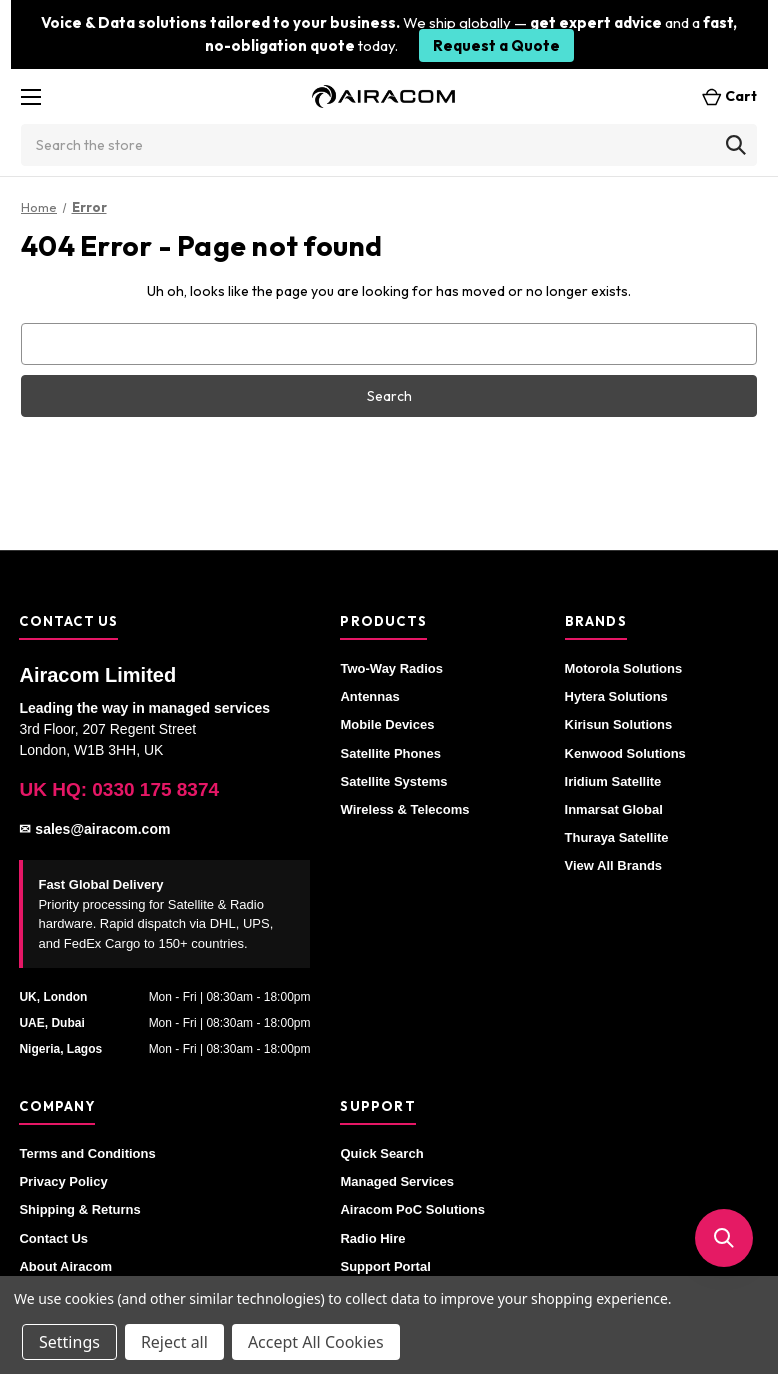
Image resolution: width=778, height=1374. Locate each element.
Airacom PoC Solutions (412, 1209)
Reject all (174, 1342)
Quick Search (381, 1153)
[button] (724, 1238)
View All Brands (614, 865)
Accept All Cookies (316, 1342)
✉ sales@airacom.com (94, 829)
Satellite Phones (390, 753)
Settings (69, 1342)
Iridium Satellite (613, 781)
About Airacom (65, 1266)
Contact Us (53, 1238)
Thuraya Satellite (617, 837)
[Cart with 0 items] (724, 96)
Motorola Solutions (624, 668)
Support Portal (385, 1266)
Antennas (369, 696)
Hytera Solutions (616, 696)
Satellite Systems (393, 781)
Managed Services (396, 1181)
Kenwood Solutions (625, 753)
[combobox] (389, 145)
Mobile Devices (387, 724)
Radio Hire (372, 1238)
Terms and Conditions (87, 1153)
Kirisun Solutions (619, 724)
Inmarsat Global (614, 809)
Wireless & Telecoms (404, 809)
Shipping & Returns (79, 1209)
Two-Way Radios (391, 668)
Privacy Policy (63, 1181)
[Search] (736, 145)
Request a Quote (496, 45)
